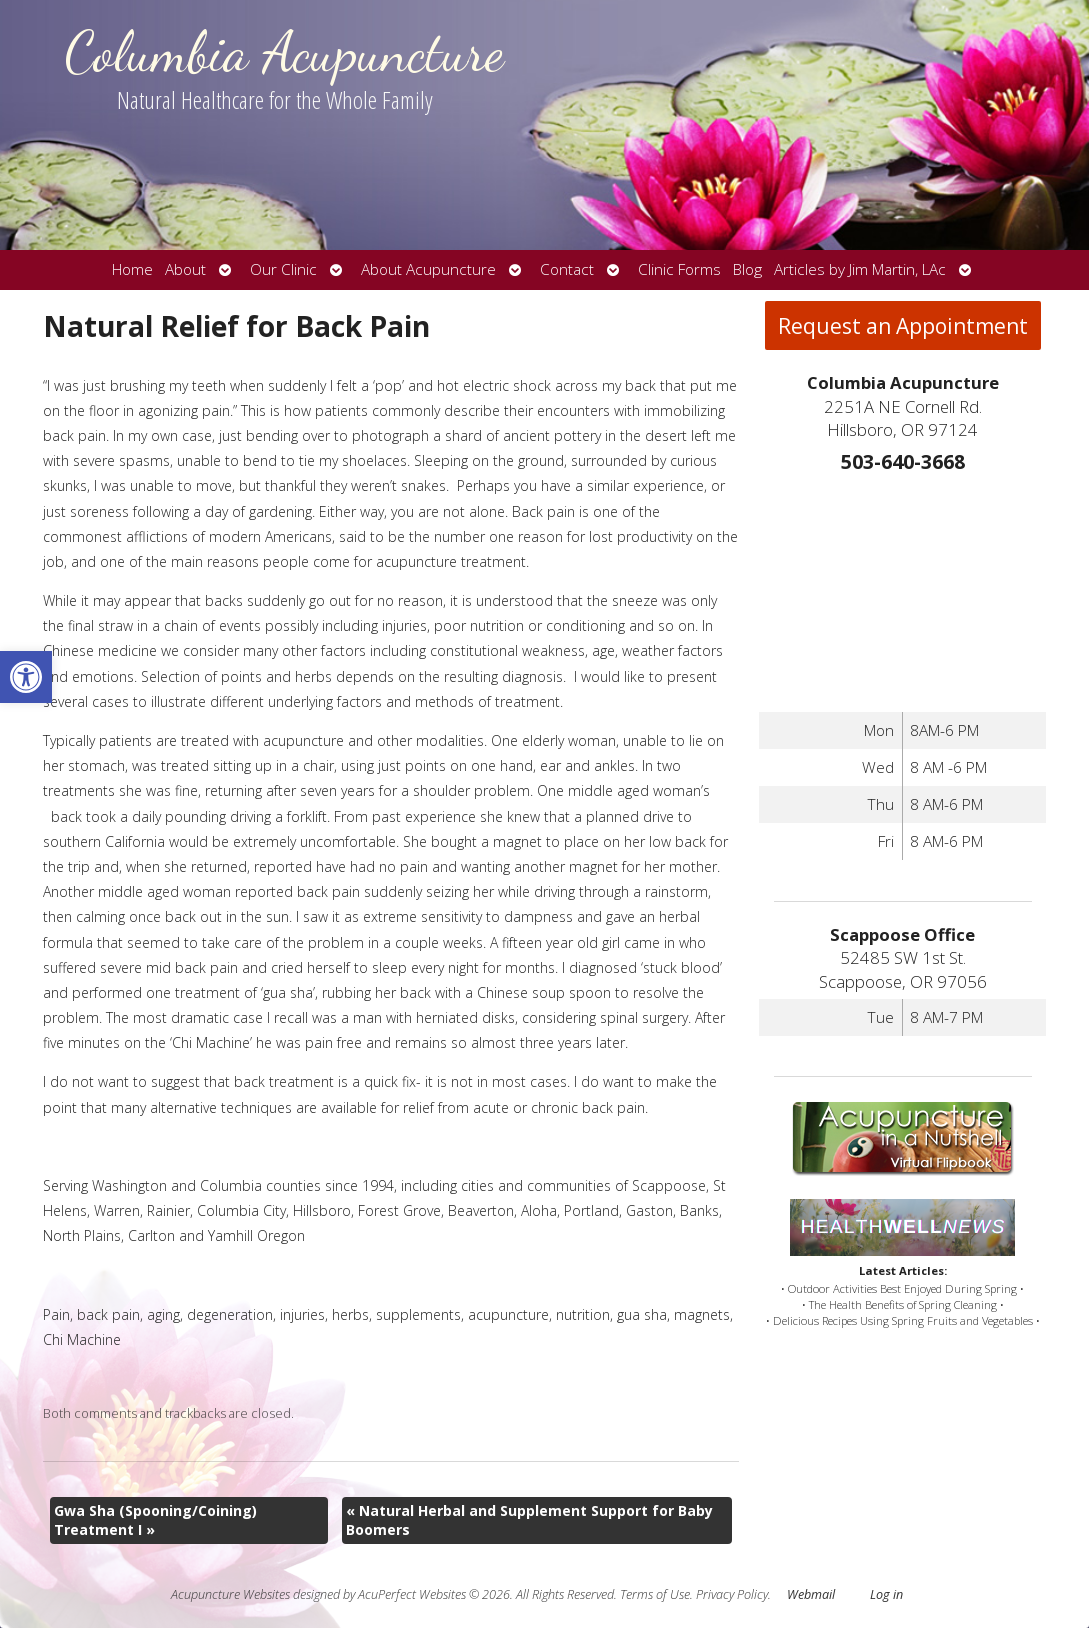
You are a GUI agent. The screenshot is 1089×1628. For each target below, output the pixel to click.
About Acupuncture (428, 269)
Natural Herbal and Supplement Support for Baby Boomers (529, 1520)
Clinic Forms (679, 269)
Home (132, 269)
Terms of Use (655, 1594)
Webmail (811, 1594)
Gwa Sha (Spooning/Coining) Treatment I (155, 1520)
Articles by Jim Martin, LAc (860, 269)
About (185, 269)
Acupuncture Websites (230, 1594)
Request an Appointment (903, 326)
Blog (747, 269)
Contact (567, 269)
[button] (26, 677)
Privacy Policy (732, 1594)
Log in (886, 1594)
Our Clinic (283, 269)
